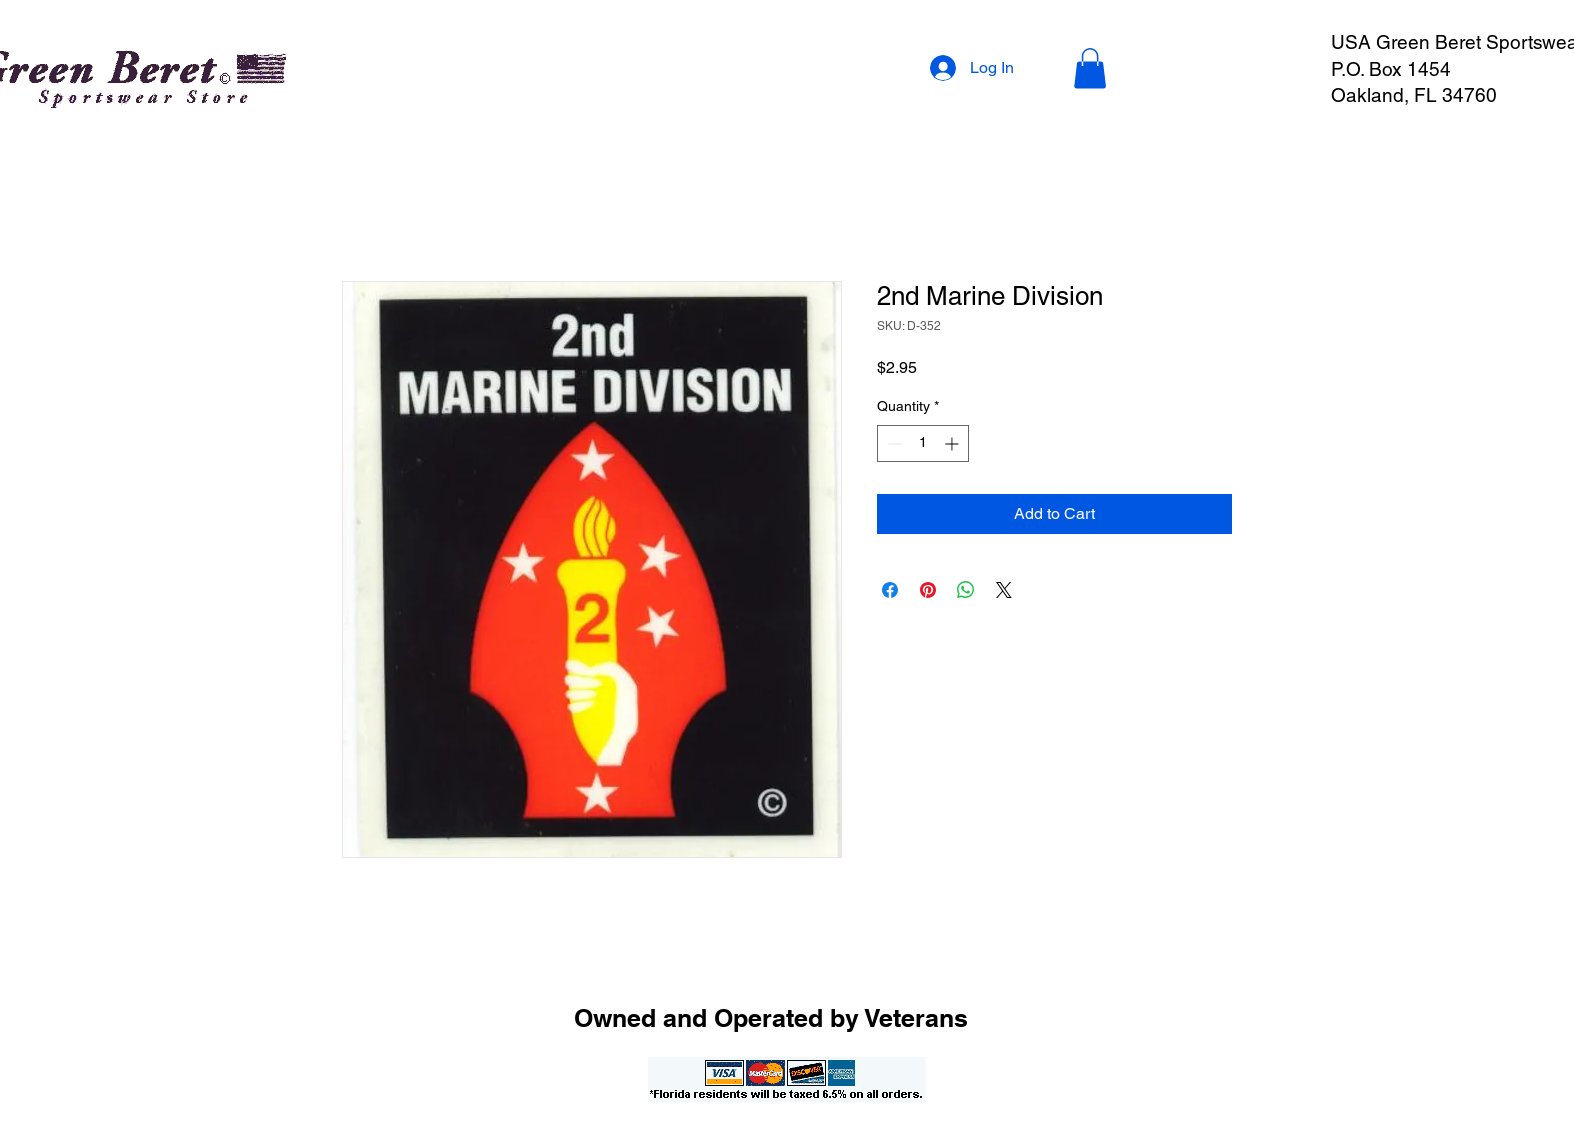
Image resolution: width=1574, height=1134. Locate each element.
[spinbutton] (923, 443)
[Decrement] (892, 443)
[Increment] (953, 443)
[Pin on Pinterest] (928, 590)
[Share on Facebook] (890, 590)
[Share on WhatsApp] (966, 590)
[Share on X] (1004, 590)
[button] (1090, 68)
